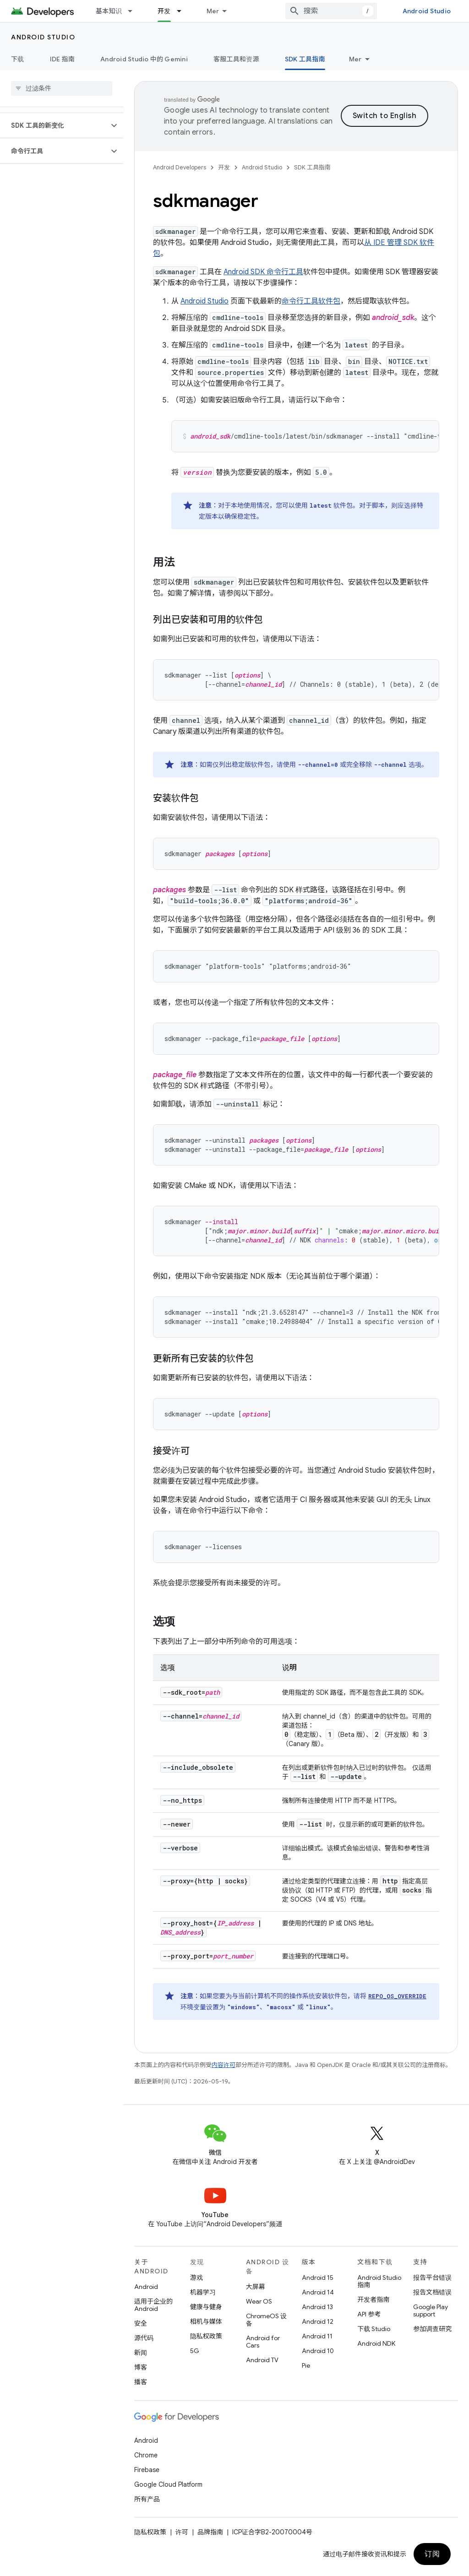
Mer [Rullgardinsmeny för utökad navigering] (213, 11)
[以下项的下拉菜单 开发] (183, 11)
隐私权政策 (206, 2336)
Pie (306, 2365)
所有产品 (147, 2499)
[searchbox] (61, 88)
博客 (140, 2367)
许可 (181, 2532)
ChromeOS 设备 (266, 2319)
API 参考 (369, 2314)
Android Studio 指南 (379, 2281)
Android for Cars (263, 2341)
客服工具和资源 (236, 59)
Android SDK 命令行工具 (263, 272)
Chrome (146, 2455)
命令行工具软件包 (311, 301)
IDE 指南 (62, 59)
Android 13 (317, 2307)
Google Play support (430, 2310)
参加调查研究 (432, 2329)
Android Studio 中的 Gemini (144, 59)
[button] (54, 125)
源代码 (143, 2338)
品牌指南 (210, 2532)
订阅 (432, 2554)
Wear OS (259, 2301)
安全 (140, 2323)
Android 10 (318, 2351)
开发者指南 (373, 2299)
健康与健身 (206, 2307)
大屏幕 (255, 2287)
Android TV (262, 2360)
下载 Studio (373, 2329)
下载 (17, 59)
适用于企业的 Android (153, 2305)
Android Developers (179, 167)
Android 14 (318, 2292)
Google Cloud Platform (168, 2484)
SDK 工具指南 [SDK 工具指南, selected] (305, 59)
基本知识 (109, 11)
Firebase (146, 2470)
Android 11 (317, 2336)
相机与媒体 (206, 2321)
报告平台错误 (432, 2277)
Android (146, 2287)
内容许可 (223, 2065)
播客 (140, 2382)
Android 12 (317, 2321)
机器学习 (203, 2292)
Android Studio (427, 11)
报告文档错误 (432, 2292)
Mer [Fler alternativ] (355, 59)
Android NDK (376, 2343)
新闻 (140, 2352)
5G (194, 2351)
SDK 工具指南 (312, 167)
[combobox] (331, 11)
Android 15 (317, 2277)
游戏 (196, 2277)
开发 (224, 167)
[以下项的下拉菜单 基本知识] (134, 11)
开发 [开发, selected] (164, 11)
